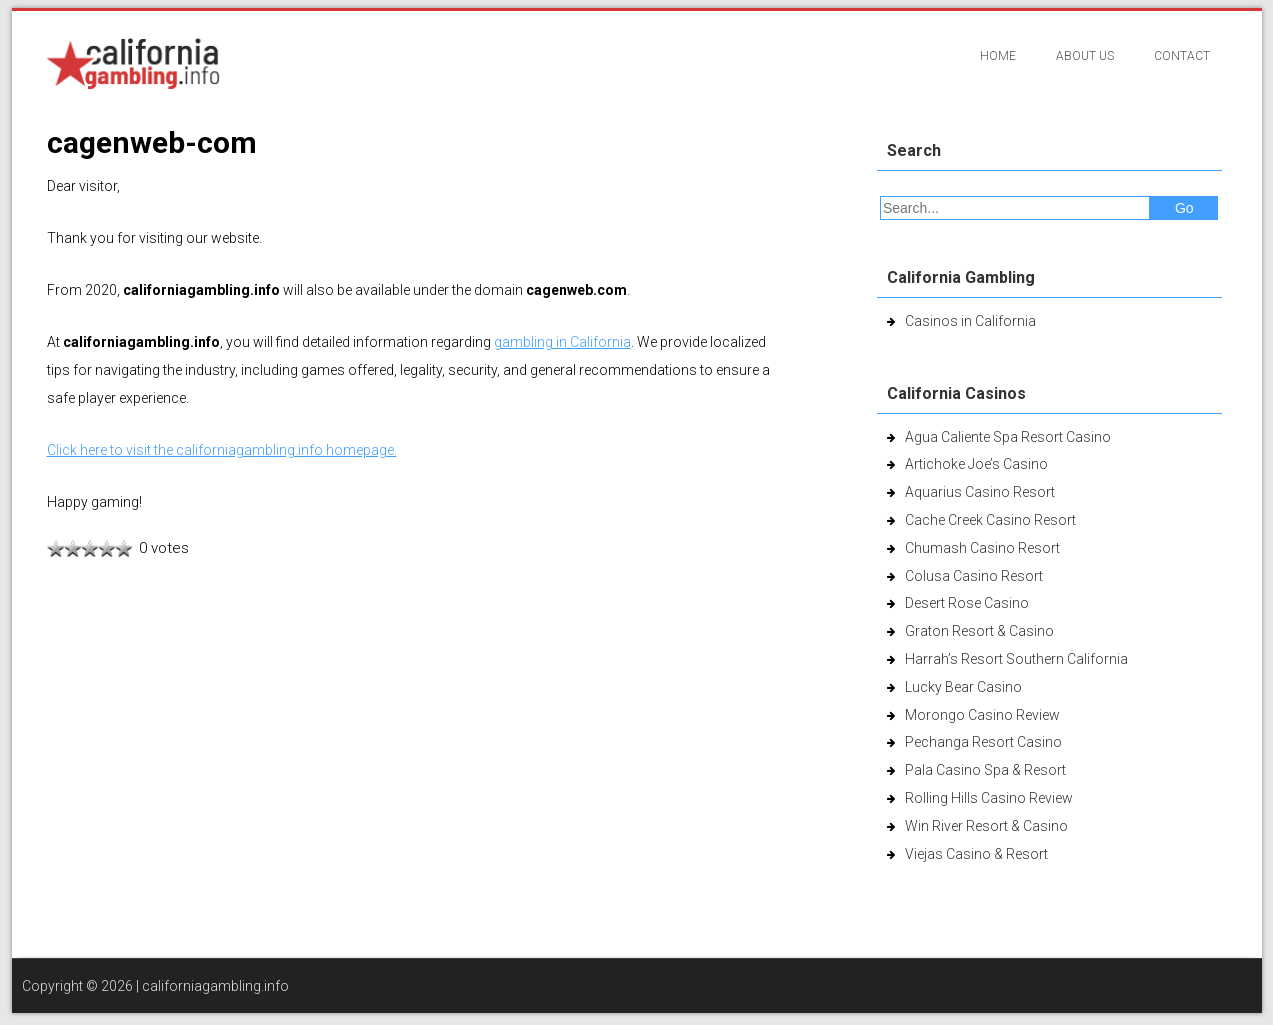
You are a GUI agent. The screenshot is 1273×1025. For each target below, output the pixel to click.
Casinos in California (970, 321)
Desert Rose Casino (967, 603)
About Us (1085, 56)
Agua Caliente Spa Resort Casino (1008, 437)
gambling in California (562, 342)
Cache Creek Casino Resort (990, 520)
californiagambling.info (215, 986)
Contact (1182, 56)
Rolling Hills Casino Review (989, 798)
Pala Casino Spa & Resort (985, 770)
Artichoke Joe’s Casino (976, 464)
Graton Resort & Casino (979, 631)
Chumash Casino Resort (982, 548)
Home (998, 56)
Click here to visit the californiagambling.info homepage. (222, 450)
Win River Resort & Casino (986, 826)
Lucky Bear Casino (963, 687)
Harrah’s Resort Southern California (1016, 659)
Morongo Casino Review (982, 715)
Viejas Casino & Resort (976, 854)
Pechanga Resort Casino (983, 742)
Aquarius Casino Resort (980, 492)
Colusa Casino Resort (974, 576)
